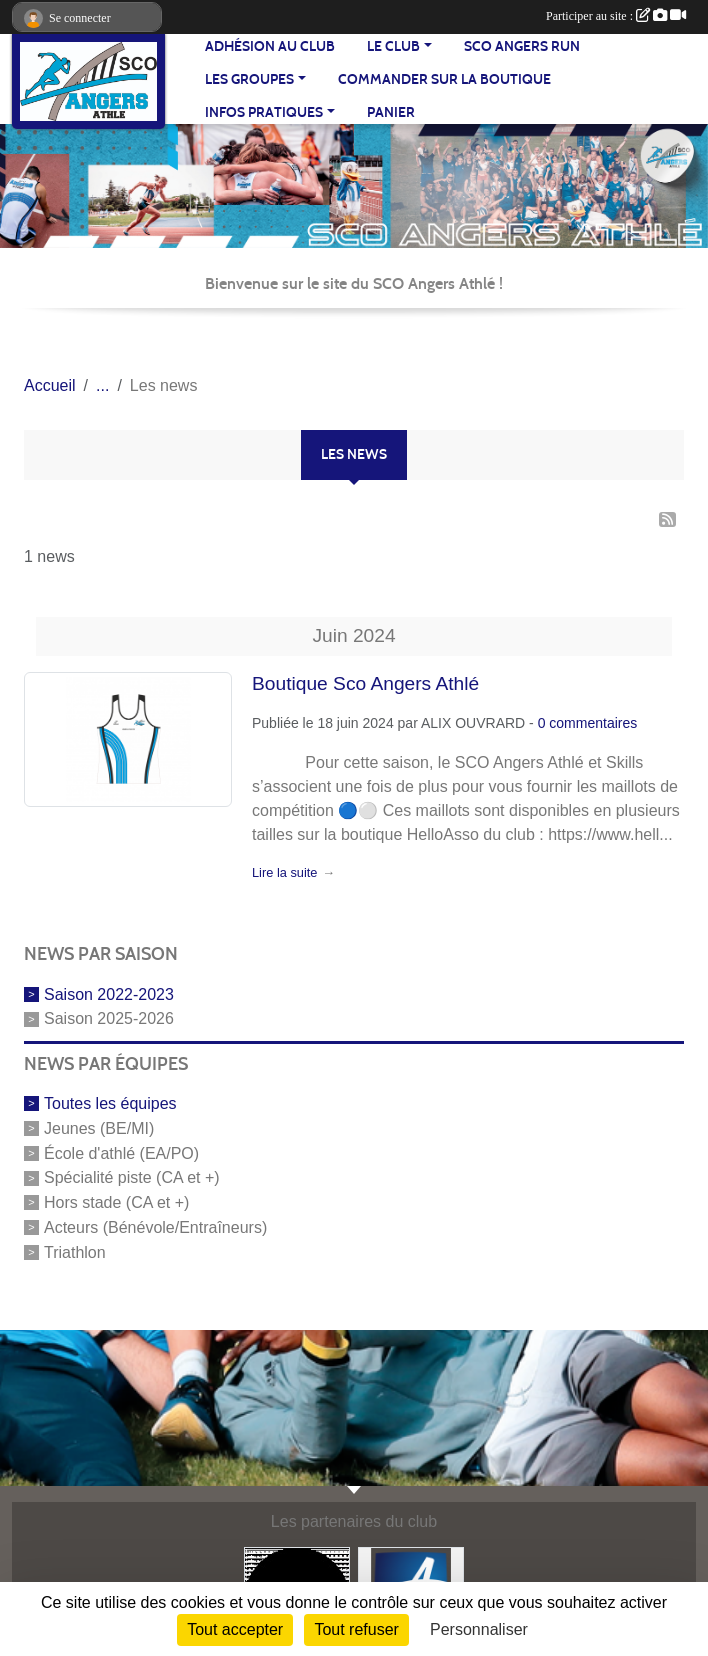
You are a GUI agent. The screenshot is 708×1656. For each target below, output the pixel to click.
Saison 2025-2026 (109, 1018)
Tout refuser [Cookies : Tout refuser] (356, 1629)
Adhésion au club (270, 46)
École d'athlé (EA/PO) (121, 1152)
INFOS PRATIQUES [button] (264, 112)
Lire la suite (284, 872)
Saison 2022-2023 (109, 993)
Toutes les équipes (110, 1103)
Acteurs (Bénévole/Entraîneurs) (155, 1227)
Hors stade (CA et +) (116, 1202)
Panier (391, 112)
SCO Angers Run (522, 46)
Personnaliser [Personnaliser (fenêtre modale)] (479, 1629)
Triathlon (75, 1252)
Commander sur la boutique (444, 79)
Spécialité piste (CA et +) (132, 1177)
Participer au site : (616, 16)
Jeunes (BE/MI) (99, 1128)
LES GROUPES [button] (249, 79)
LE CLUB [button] (393, 46)
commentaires (593, 723)
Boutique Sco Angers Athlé (365, 683)
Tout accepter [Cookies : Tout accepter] (235, 1629)
